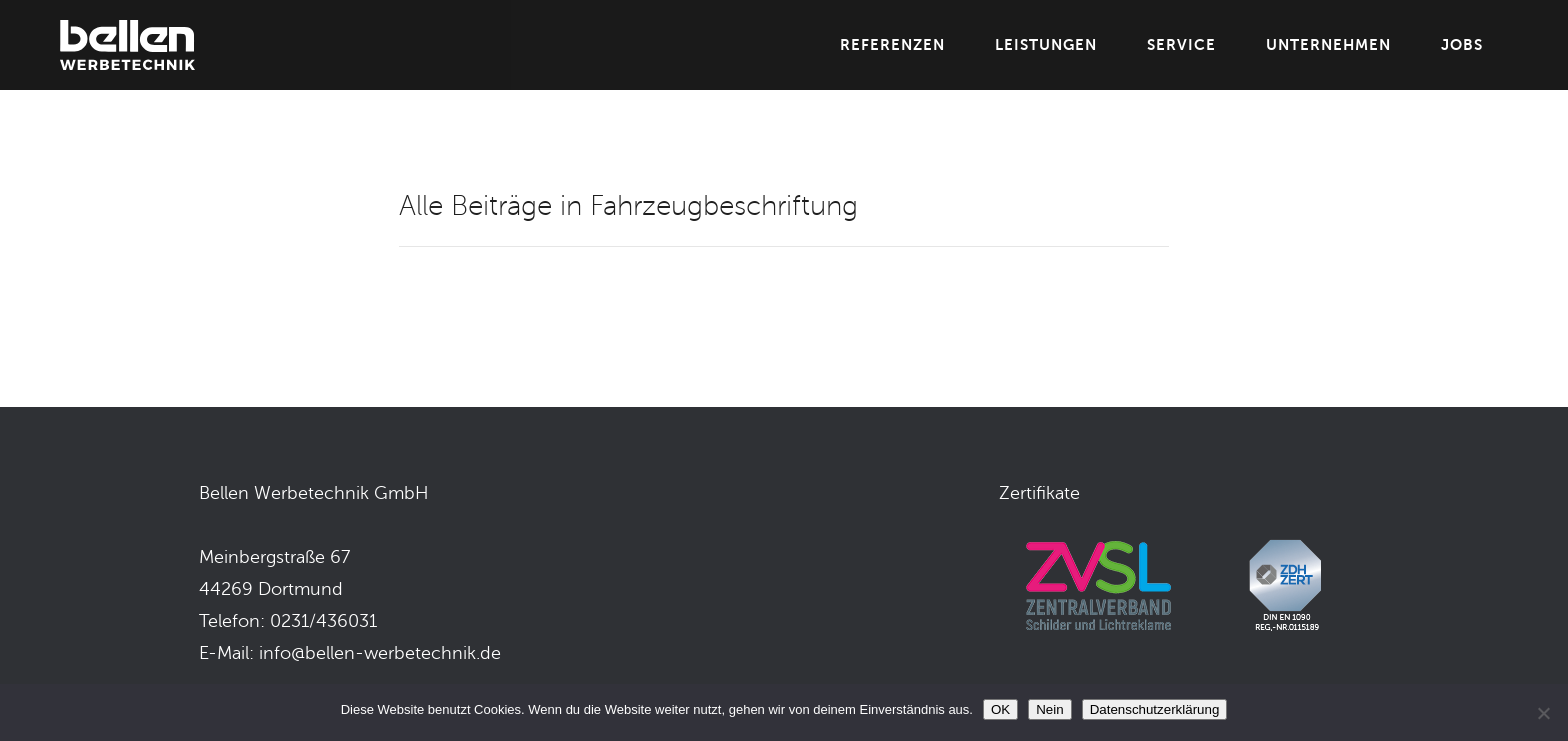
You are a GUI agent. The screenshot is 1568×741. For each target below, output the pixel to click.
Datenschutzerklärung (1155, 709)
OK (1000, 709)
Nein (1049, 709)
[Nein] (1543, 713)
